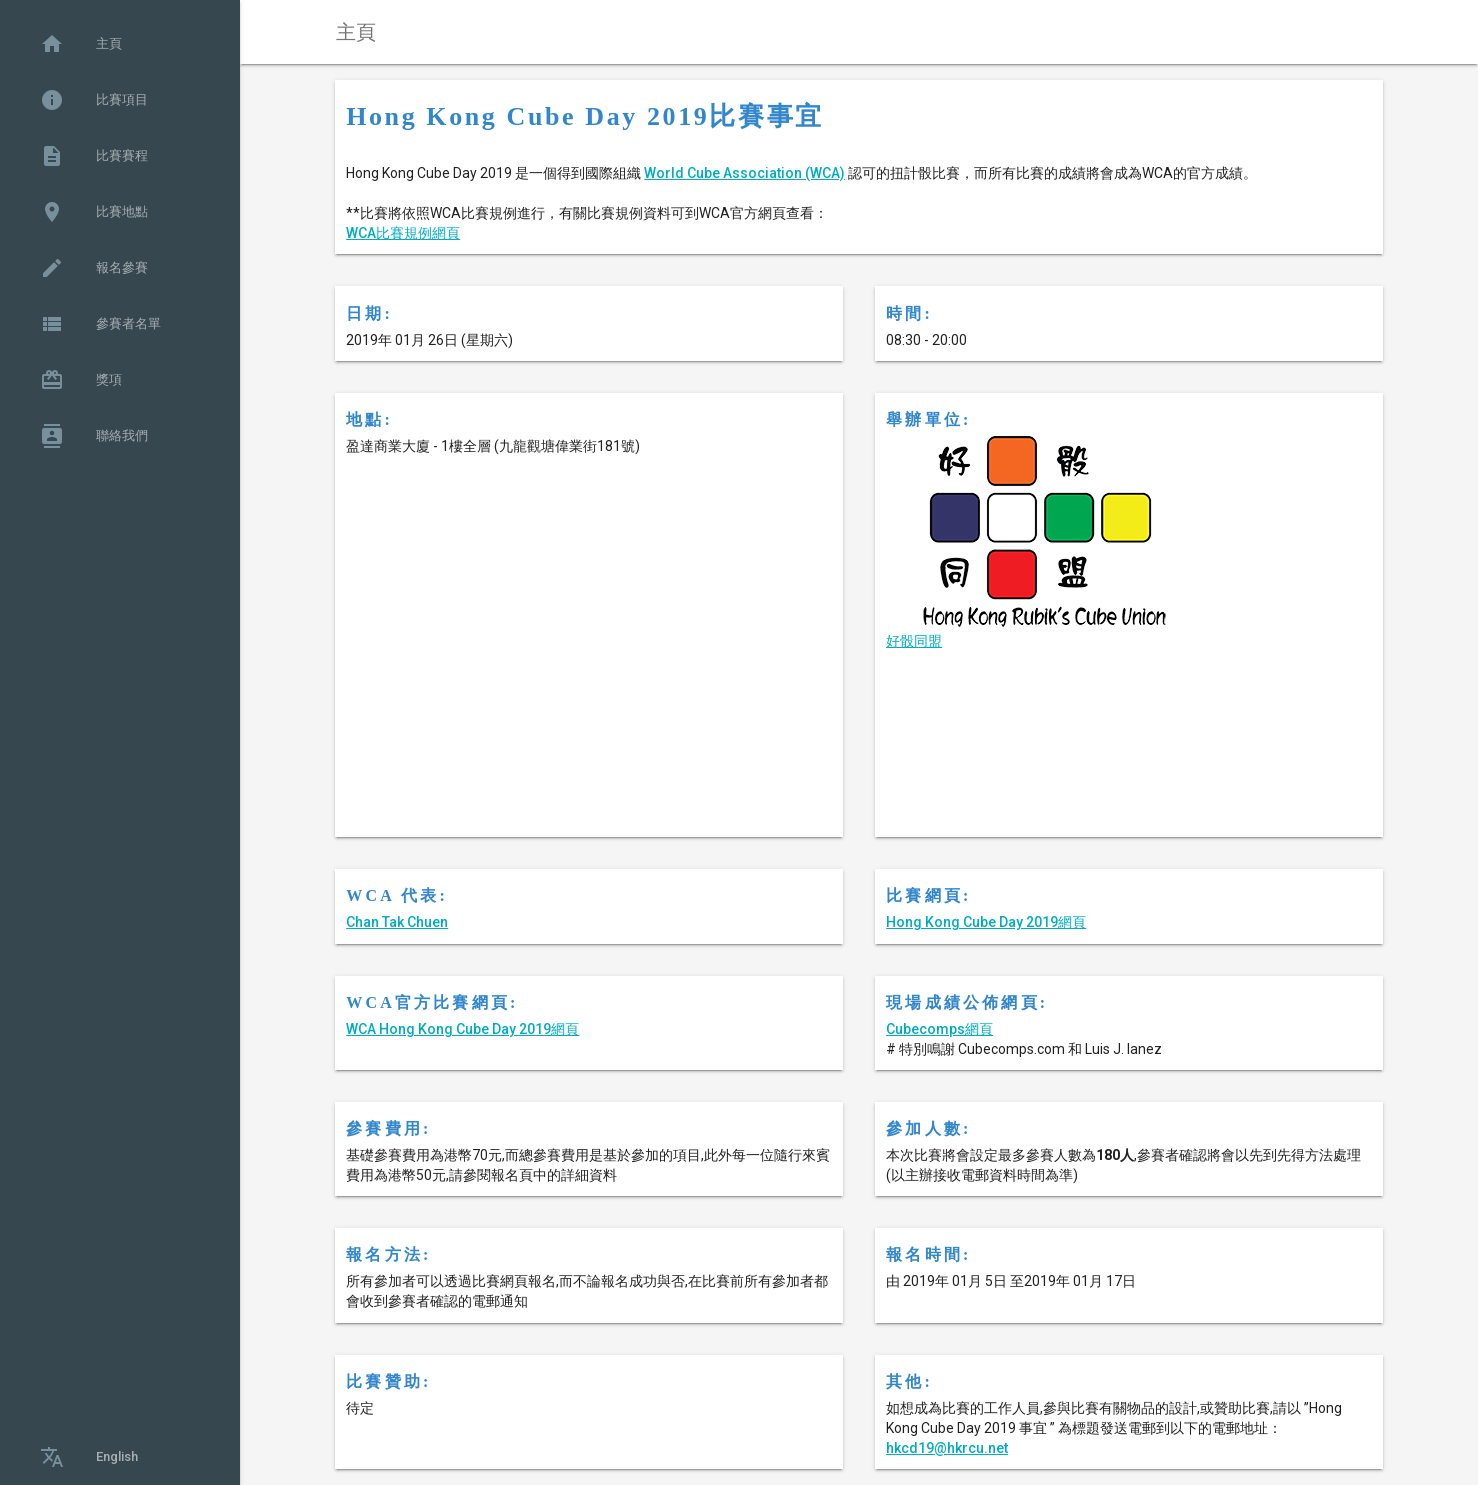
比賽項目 (94, 100)
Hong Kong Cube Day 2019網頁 (986, 922)
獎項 (81, 380)
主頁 (81, 44)
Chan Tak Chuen (397, 922)
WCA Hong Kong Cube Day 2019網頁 (462, 1029)
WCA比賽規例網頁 (403, 233)
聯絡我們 (94, 436)
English (89, 1457)
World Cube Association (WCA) (744, 173)
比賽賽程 (94, 156)
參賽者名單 (100, 324)
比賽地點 (94, 212)
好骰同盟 (914, 641)
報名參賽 (94, 268)
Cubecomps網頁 (939, 1029)
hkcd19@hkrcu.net (947, 1448)
